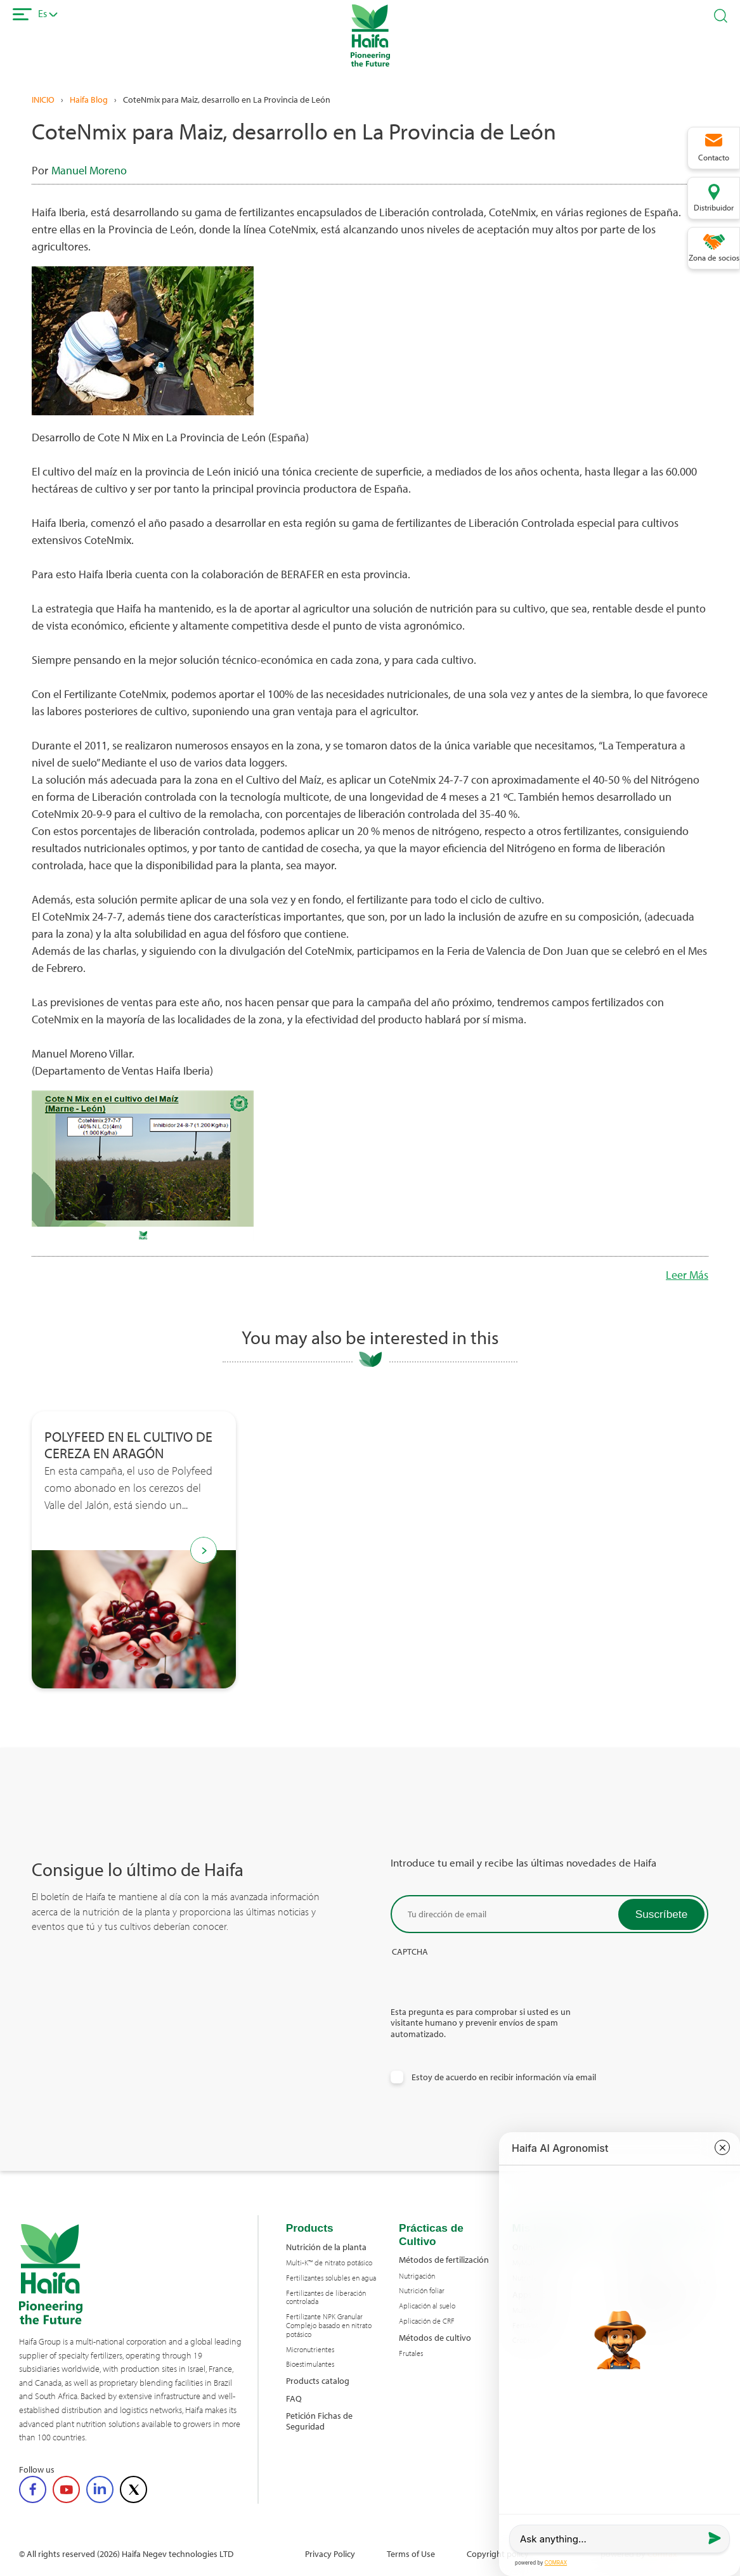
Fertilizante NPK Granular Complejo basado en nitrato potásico (329, 2325)
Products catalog (317, 2380)
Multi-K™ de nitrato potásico (329, 2262)
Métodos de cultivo (435, 2337)
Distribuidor (714, 207)
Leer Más (687, 1274)
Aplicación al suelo (427, 2305)
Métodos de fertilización (444, 2259)
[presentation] (487, 1981)
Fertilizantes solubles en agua (331, 2278)
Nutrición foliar (422, 2290)
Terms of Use (411, 2553)
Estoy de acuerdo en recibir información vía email (504, 2076)
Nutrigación (417, 2276)
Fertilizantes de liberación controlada (326, 2298)
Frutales (411, 2353)
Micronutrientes (310, 2349)
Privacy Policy (330, 2553)
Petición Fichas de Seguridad (319, 2421)
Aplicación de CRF (427, 2321)
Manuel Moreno (89, 170)
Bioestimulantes (310, 2364)
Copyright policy (498, 2553)
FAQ (294, 2398)
